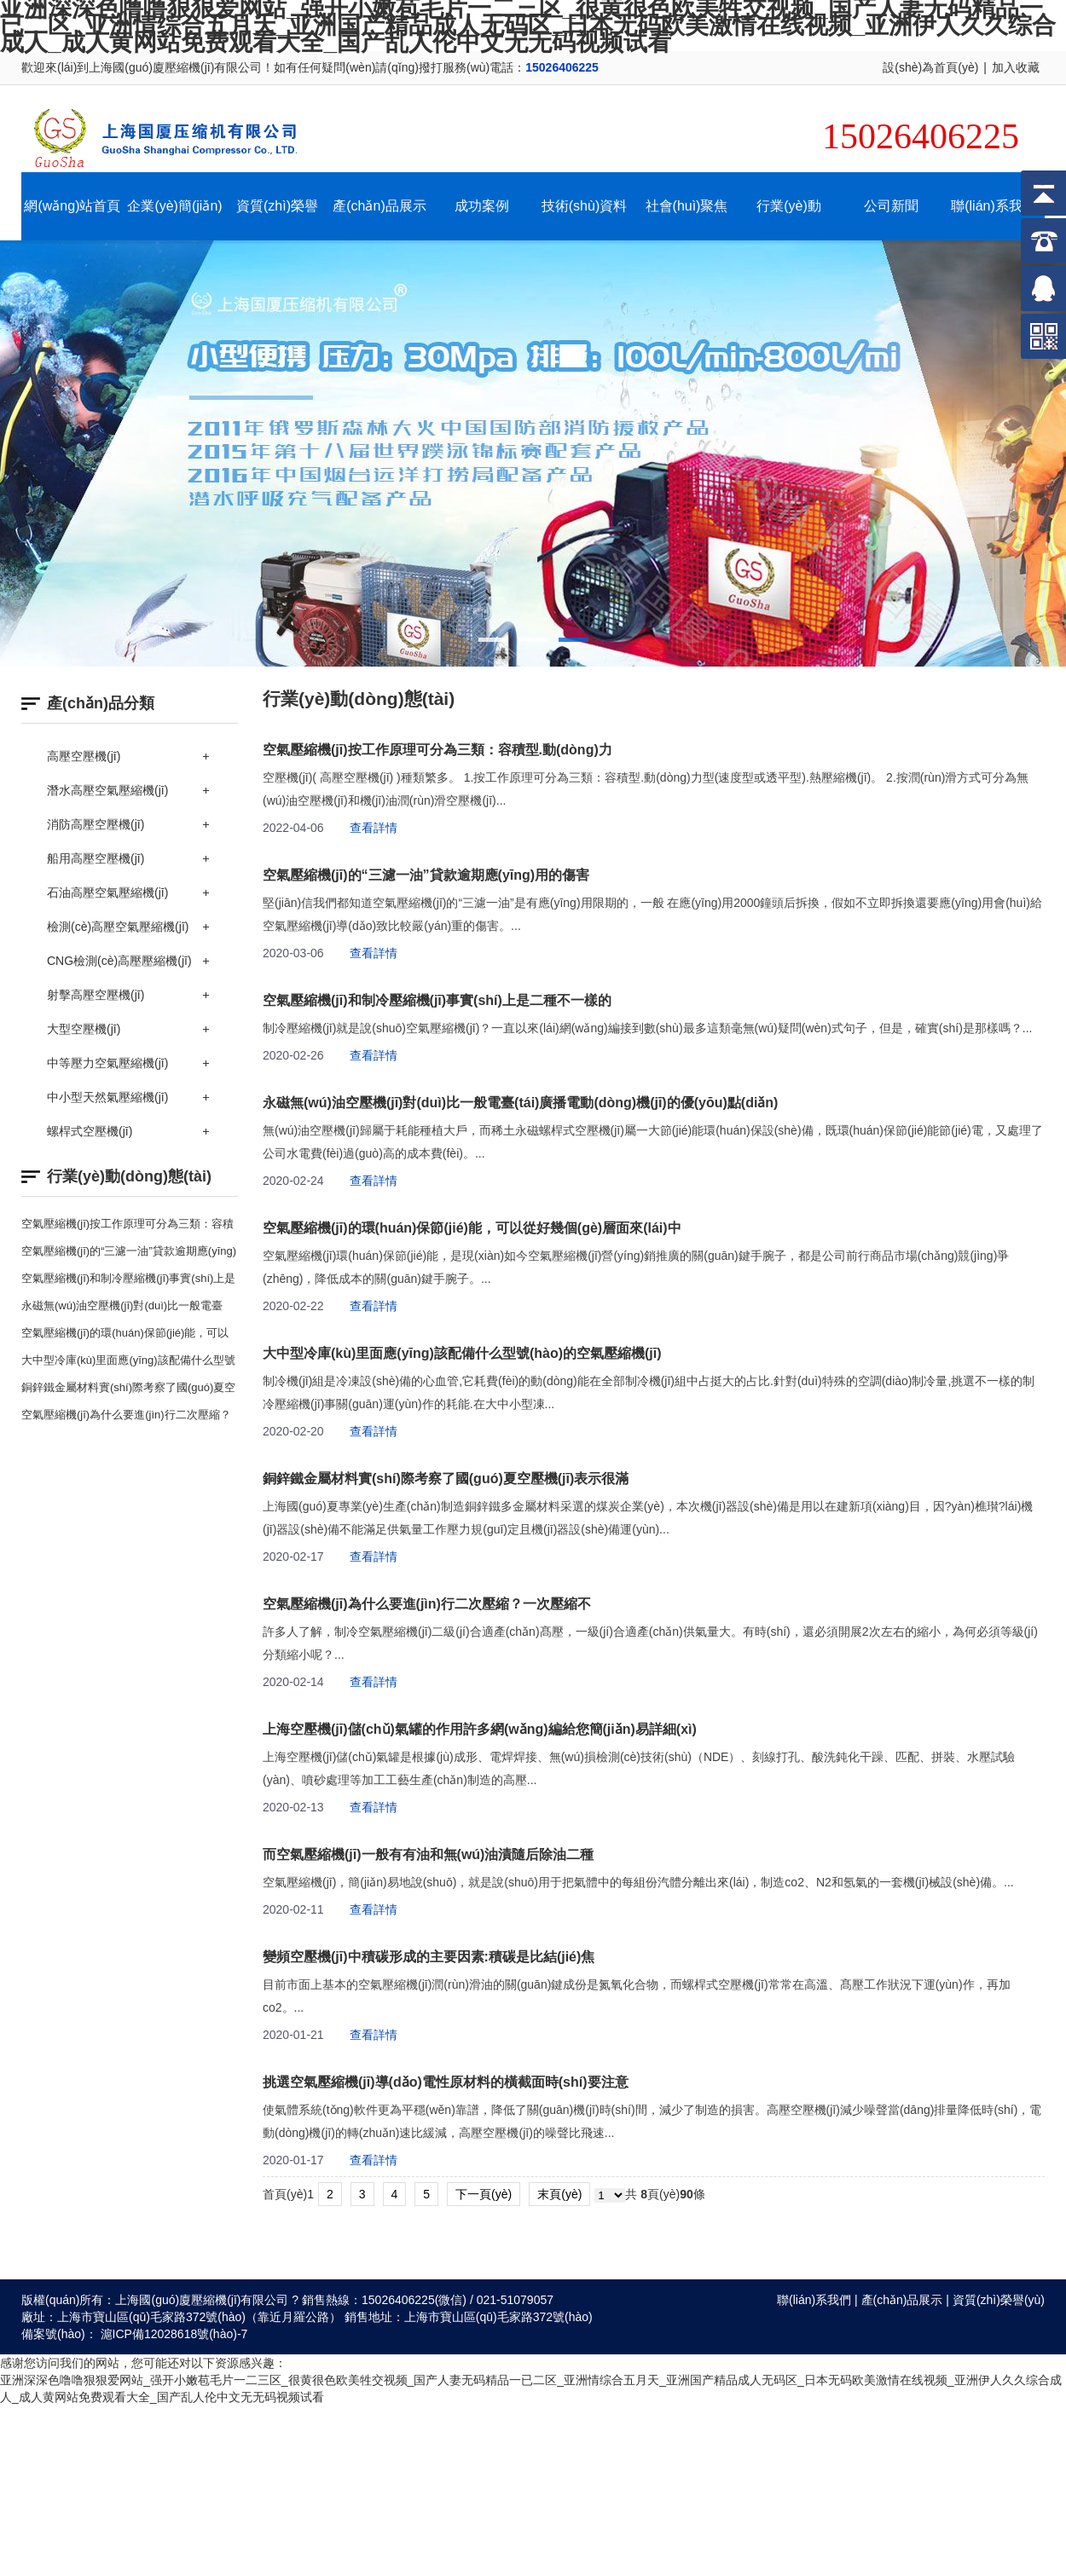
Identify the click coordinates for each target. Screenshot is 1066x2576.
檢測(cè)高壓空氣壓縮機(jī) (117, 926)
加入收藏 (1016, 67)
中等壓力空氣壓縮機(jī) (107, 1063)
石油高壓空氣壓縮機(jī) (107, 892)
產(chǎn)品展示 (379, 206)
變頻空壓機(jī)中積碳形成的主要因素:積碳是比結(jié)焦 (428, 1956)
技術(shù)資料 (584, 206)
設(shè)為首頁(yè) (930, 67)
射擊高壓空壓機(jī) (95, 995)
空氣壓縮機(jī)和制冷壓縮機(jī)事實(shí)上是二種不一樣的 (437, 1000)
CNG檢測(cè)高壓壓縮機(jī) (119, 960)
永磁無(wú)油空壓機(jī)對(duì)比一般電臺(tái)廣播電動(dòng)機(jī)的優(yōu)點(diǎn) (520, 1102)
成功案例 (482, 206)
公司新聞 (891, 206)
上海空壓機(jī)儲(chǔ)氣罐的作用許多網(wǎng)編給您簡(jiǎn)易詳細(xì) (480, 1729)
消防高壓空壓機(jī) (95, 824)
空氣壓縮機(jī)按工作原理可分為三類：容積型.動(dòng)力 (437, 749)
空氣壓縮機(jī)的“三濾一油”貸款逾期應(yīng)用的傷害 (426, 875)
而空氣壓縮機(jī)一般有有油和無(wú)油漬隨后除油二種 (428, 1854)
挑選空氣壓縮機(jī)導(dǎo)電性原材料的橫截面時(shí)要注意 (446, 2082)
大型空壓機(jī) (83, 1029)
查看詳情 (373, 828)
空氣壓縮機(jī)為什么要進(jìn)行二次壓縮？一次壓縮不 (427, 1604)
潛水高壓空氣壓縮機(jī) (107, 790)
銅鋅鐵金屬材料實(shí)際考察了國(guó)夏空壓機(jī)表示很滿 (446, 1478)
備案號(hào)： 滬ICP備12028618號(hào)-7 (134, 2334)
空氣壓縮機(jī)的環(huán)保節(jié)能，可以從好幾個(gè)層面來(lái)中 (472, 1228)
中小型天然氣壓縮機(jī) (107, 1097)
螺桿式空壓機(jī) (89, 1131)
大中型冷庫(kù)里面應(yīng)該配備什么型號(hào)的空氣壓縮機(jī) (462, 1353)
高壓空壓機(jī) (83, 756)
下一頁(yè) (483, 2194)
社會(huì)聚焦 (687, 206)
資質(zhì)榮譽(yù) (999, 2300)
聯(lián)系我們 (993, 206)
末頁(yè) (559, 2194)
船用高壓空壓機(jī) (95, 858)
